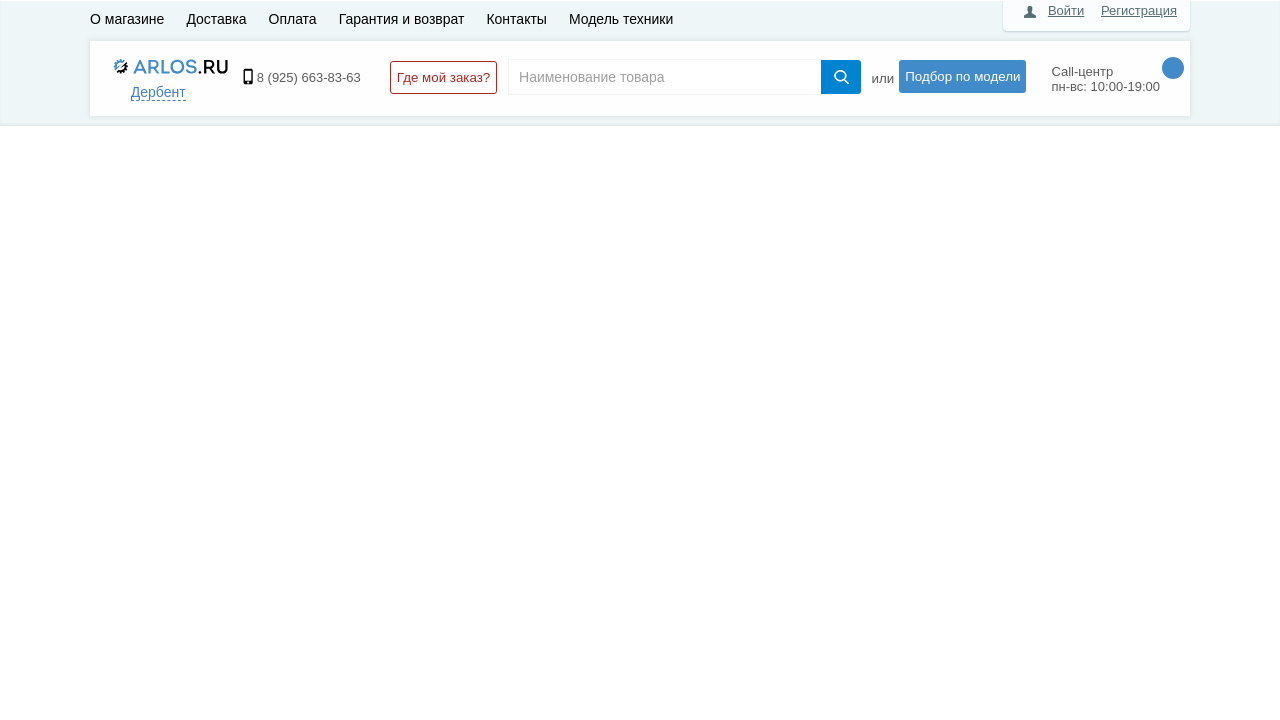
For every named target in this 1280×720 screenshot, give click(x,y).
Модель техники (621, 19)
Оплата (293, 19)
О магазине (127, 19)
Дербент (158, 92)
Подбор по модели (962, 76)
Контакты (516, 19)
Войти (1066, 10)
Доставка (216, 19)
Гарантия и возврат (402, 19)
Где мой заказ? (443, 77)
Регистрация (1139, 10)
